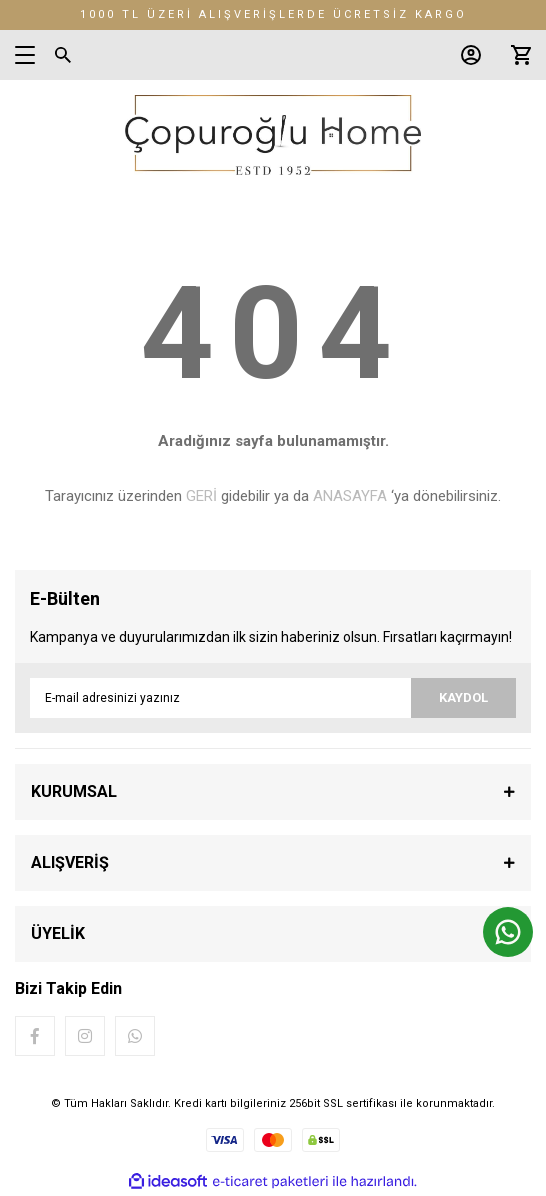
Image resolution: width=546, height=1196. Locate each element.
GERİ (201, 496)
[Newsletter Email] (273, 698)
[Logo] (272, 135)
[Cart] (516, 55)
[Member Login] (466, 55)
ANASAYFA (350, 496)
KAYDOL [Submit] (463, 697)
